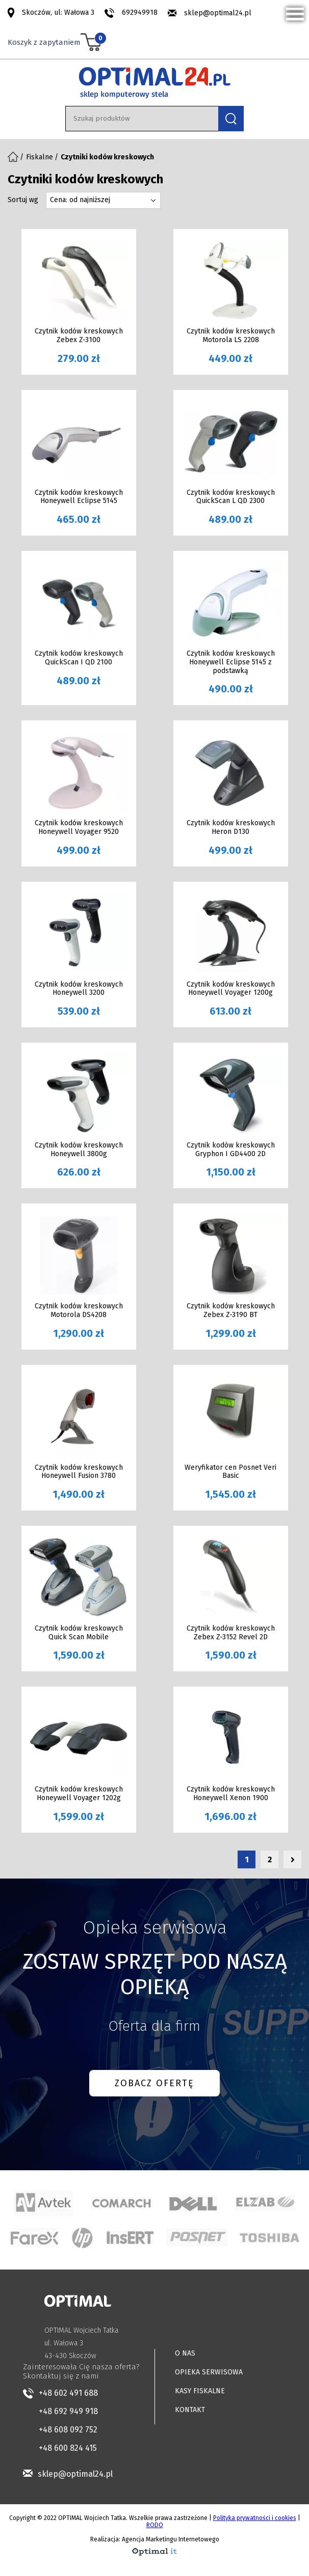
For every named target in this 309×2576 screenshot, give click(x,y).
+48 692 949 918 (68, 2411)
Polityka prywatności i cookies (254, 2518)
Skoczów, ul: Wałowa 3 (58, 12)
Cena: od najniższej (80, 199)
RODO (154, 2525)
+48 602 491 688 (68, 2393)
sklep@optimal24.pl (217, 13)
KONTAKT (190, 2409)
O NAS (185, 2353)
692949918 (140, 12)
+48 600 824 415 (68, 2448)
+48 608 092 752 (68, 2429)
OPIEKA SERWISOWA (209, 2372)
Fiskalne (39, 157)
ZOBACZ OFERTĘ (154, 2083)
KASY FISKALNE (200, 2391)
